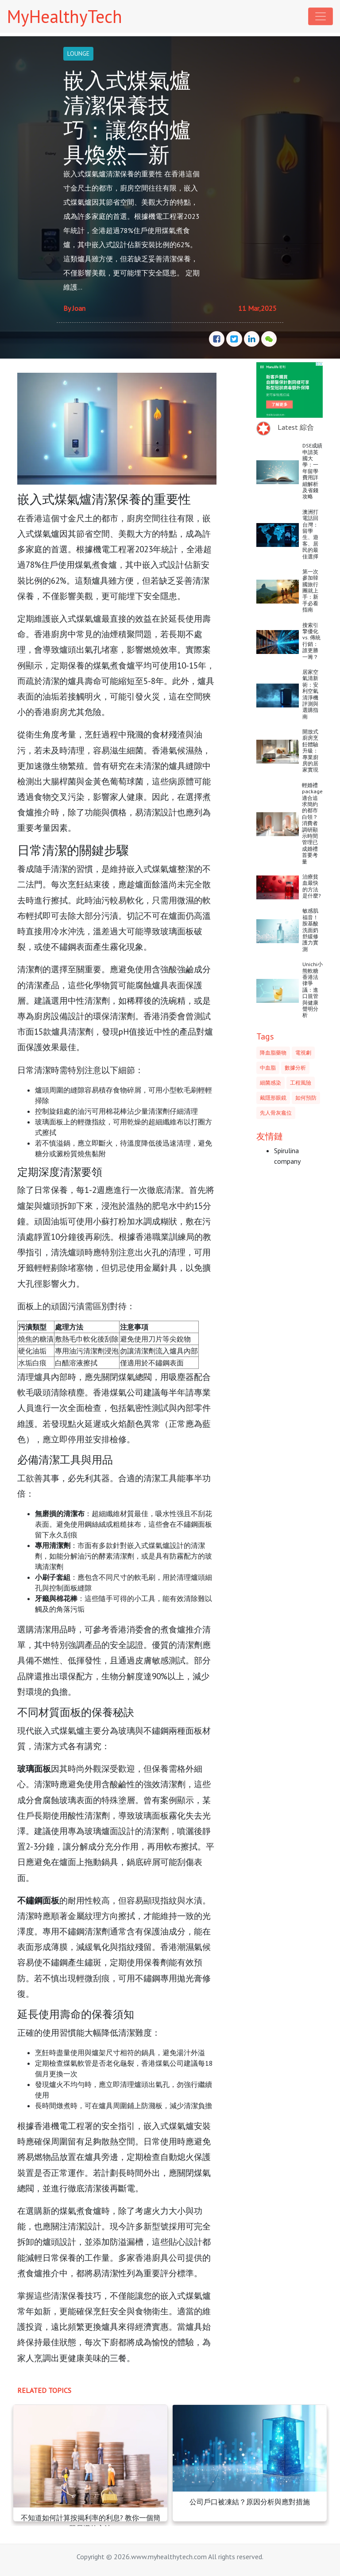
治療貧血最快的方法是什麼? (311, 886)
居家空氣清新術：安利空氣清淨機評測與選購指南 (310, 694)
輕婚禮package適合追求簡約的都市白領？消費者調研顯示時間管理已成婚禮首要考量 (312, 823)
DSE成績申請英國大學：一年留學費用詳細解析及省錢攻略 (312, 471)
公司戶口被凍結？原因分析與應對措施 (249, 2501)
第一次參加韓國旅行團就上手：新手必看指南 (310, 590)
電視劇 (303, 1052)
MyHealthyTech (64, 16)
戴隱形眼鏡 (273, 1097)
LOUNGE (78, 53)
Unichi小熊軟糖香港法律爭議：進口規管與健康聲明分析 (312, 989)
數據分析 (295, 1067)
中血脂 (268, 1067)
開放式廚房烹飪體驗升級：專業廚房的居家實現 (310, 750)
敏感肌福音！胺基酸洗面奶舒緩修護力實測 (310, 929)
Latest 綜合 (296, 427)
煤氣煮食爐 (96, 564)
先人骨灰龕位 (276, 1112)
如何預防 (306, 1097)
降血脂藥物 (273, 1052)
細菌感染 (270, 1082)
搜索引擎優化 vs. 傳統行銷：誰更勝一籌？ (311, 641)
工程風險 (300, 1082)
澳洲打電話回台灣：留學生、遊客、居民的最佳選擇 (310, 534)
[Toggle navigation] (320, 16)
